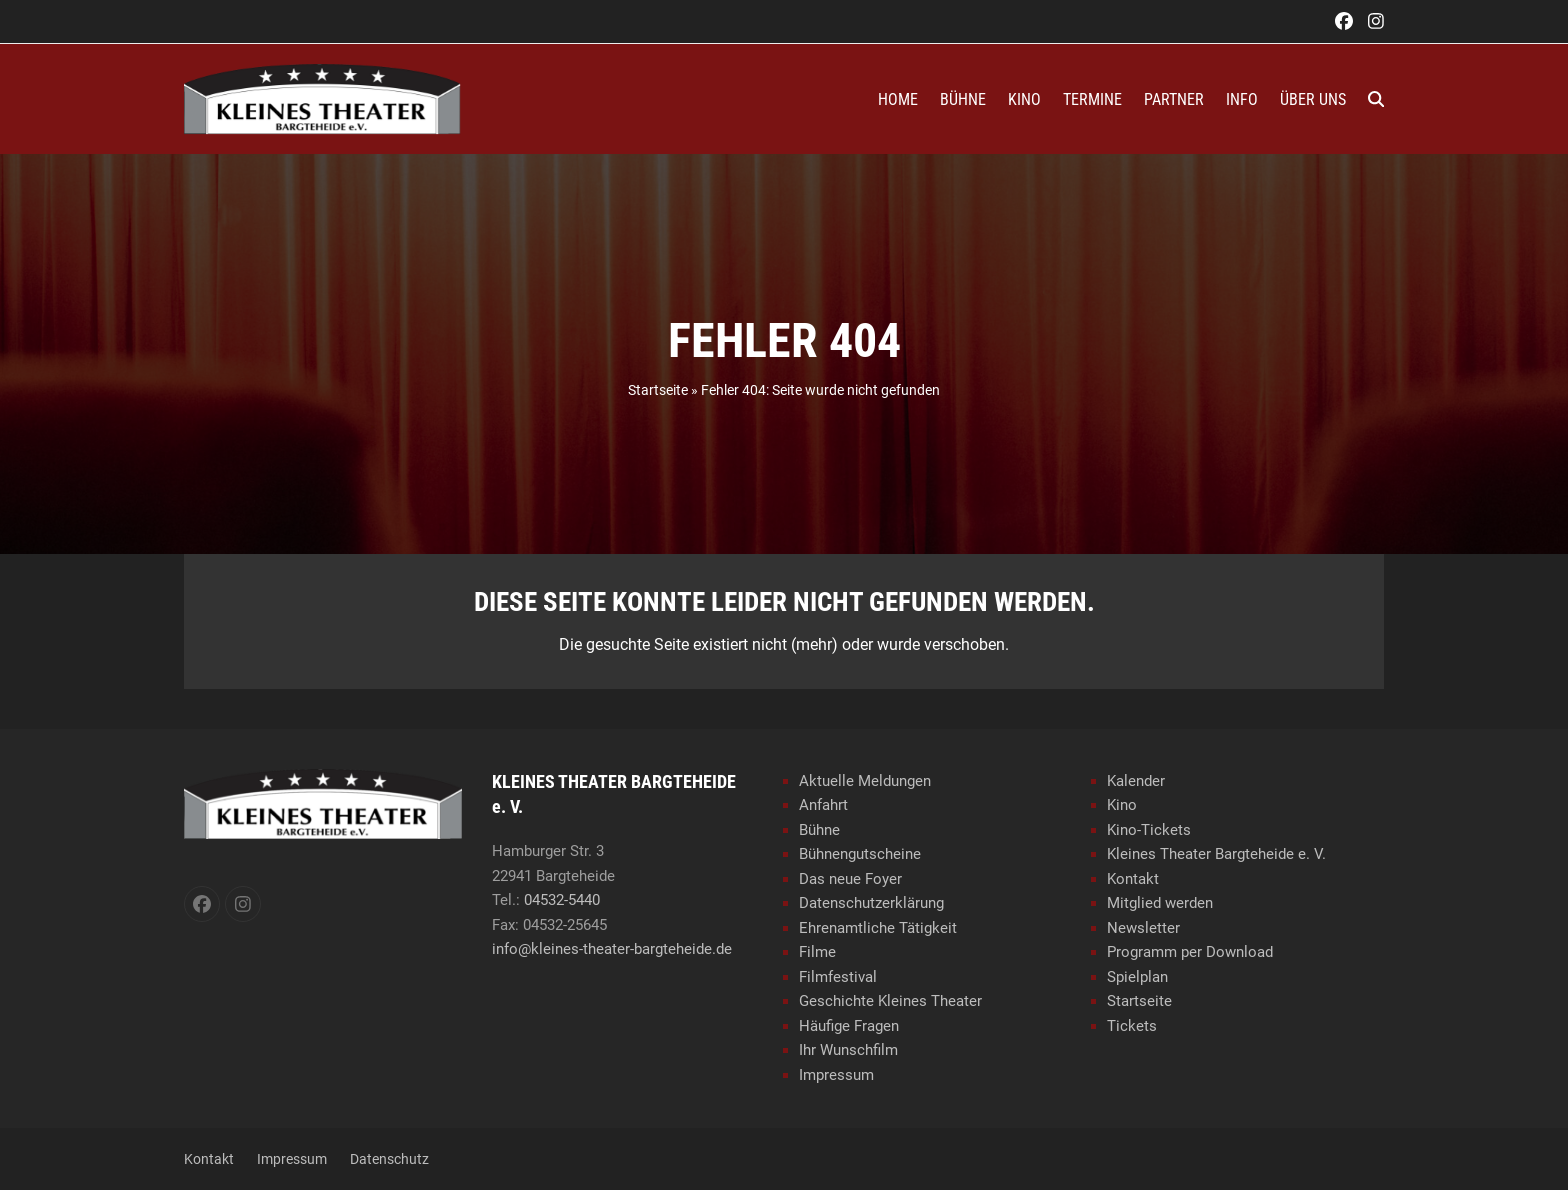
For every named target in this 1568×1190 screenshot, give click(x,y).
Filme (817, 952)
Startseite (658, 390)
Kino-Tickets (1149, 830)
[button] (1376, 99)
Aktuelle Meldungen (865, 781)
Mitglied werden (1160, 903)
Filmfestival (838, 977)
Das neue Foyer (850, 879)
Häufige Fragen (849, 1026)
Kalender (1136, 781)
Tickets (1132, 1026)
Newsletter (1143, 928)
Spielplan (1137, 977)
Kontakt (1133, 879)
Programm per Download (1190, 952)
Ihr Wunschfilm (848, 1050)
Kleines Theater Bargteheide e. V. (1216, 854)
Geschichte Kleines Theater (890, 1001)
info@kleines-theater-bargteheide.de (612, 949)
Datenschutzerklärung (871, 903)
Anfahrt (823, 805)
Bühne (819, 830)
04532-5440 (562, 900)
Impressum (836, 1075)
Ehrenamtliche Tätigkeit (878, 928)
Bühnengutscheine (860, 854)
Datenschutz (389, 1159)
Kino (1122, 805)
